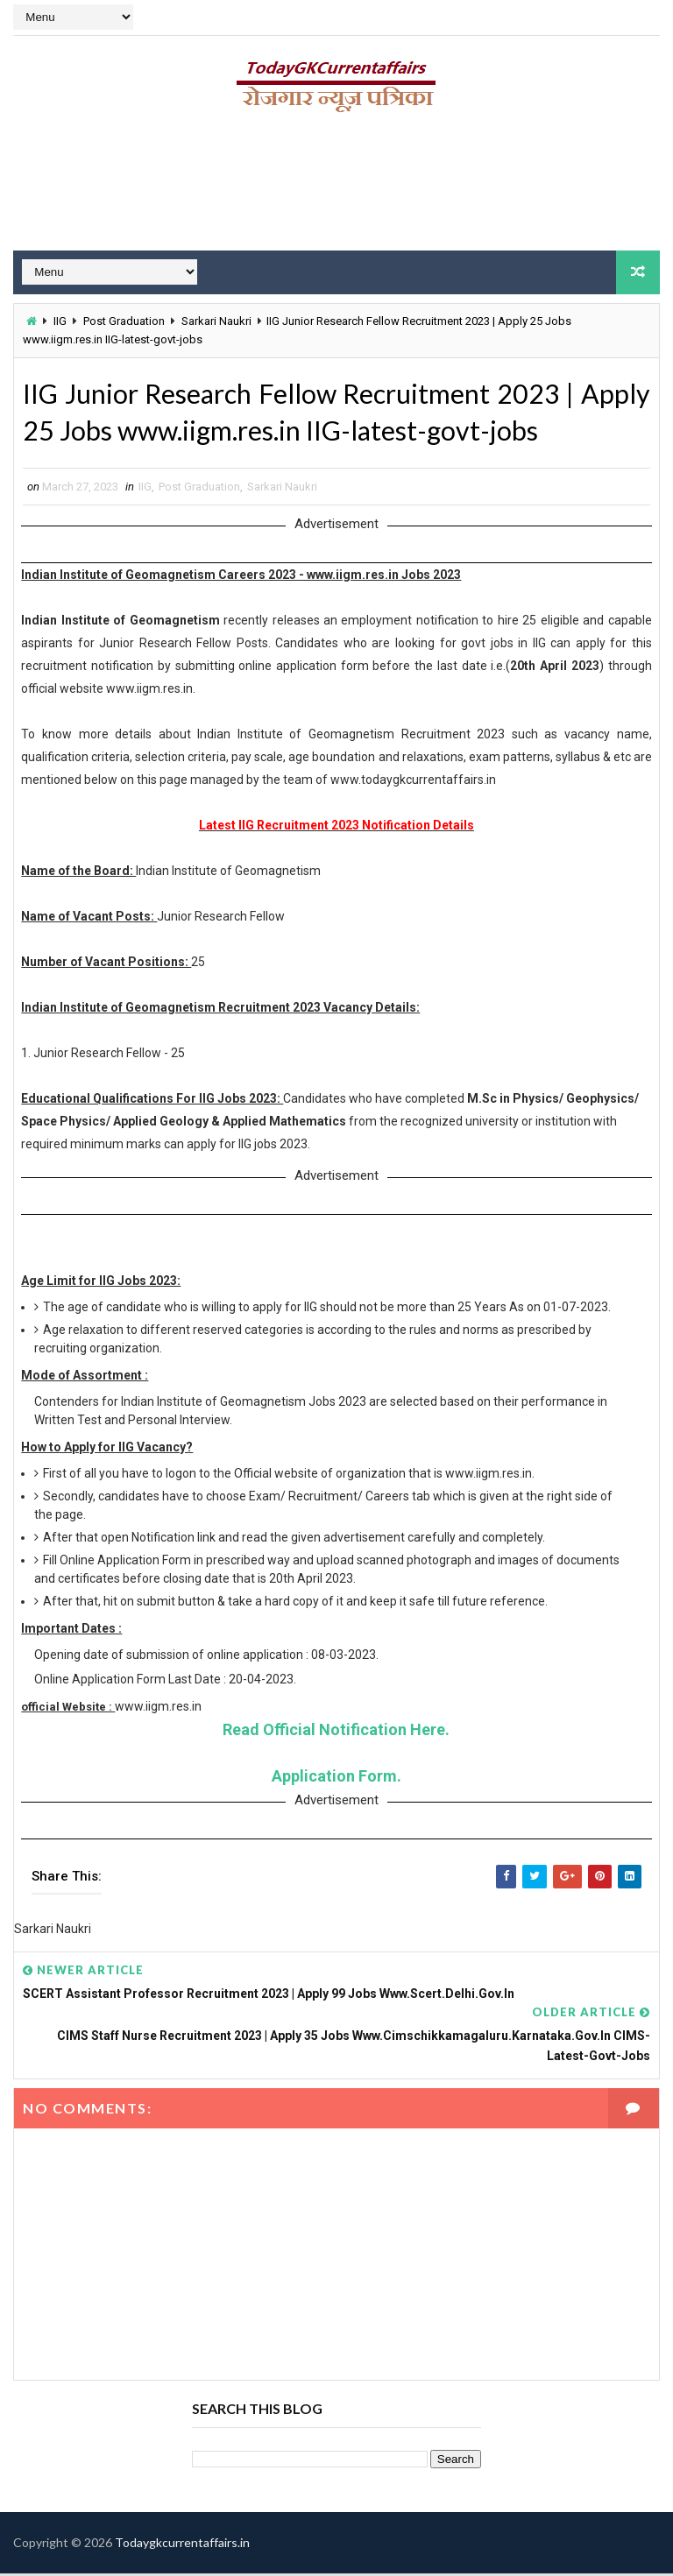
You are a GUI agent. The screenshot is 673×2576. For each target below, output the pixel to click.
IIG (60, 321)
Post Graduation (124, 321)
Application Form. (336, 1778)
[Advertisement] (336, 188)
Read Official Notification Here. (336, 1732)
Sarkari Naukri (216, 321)
